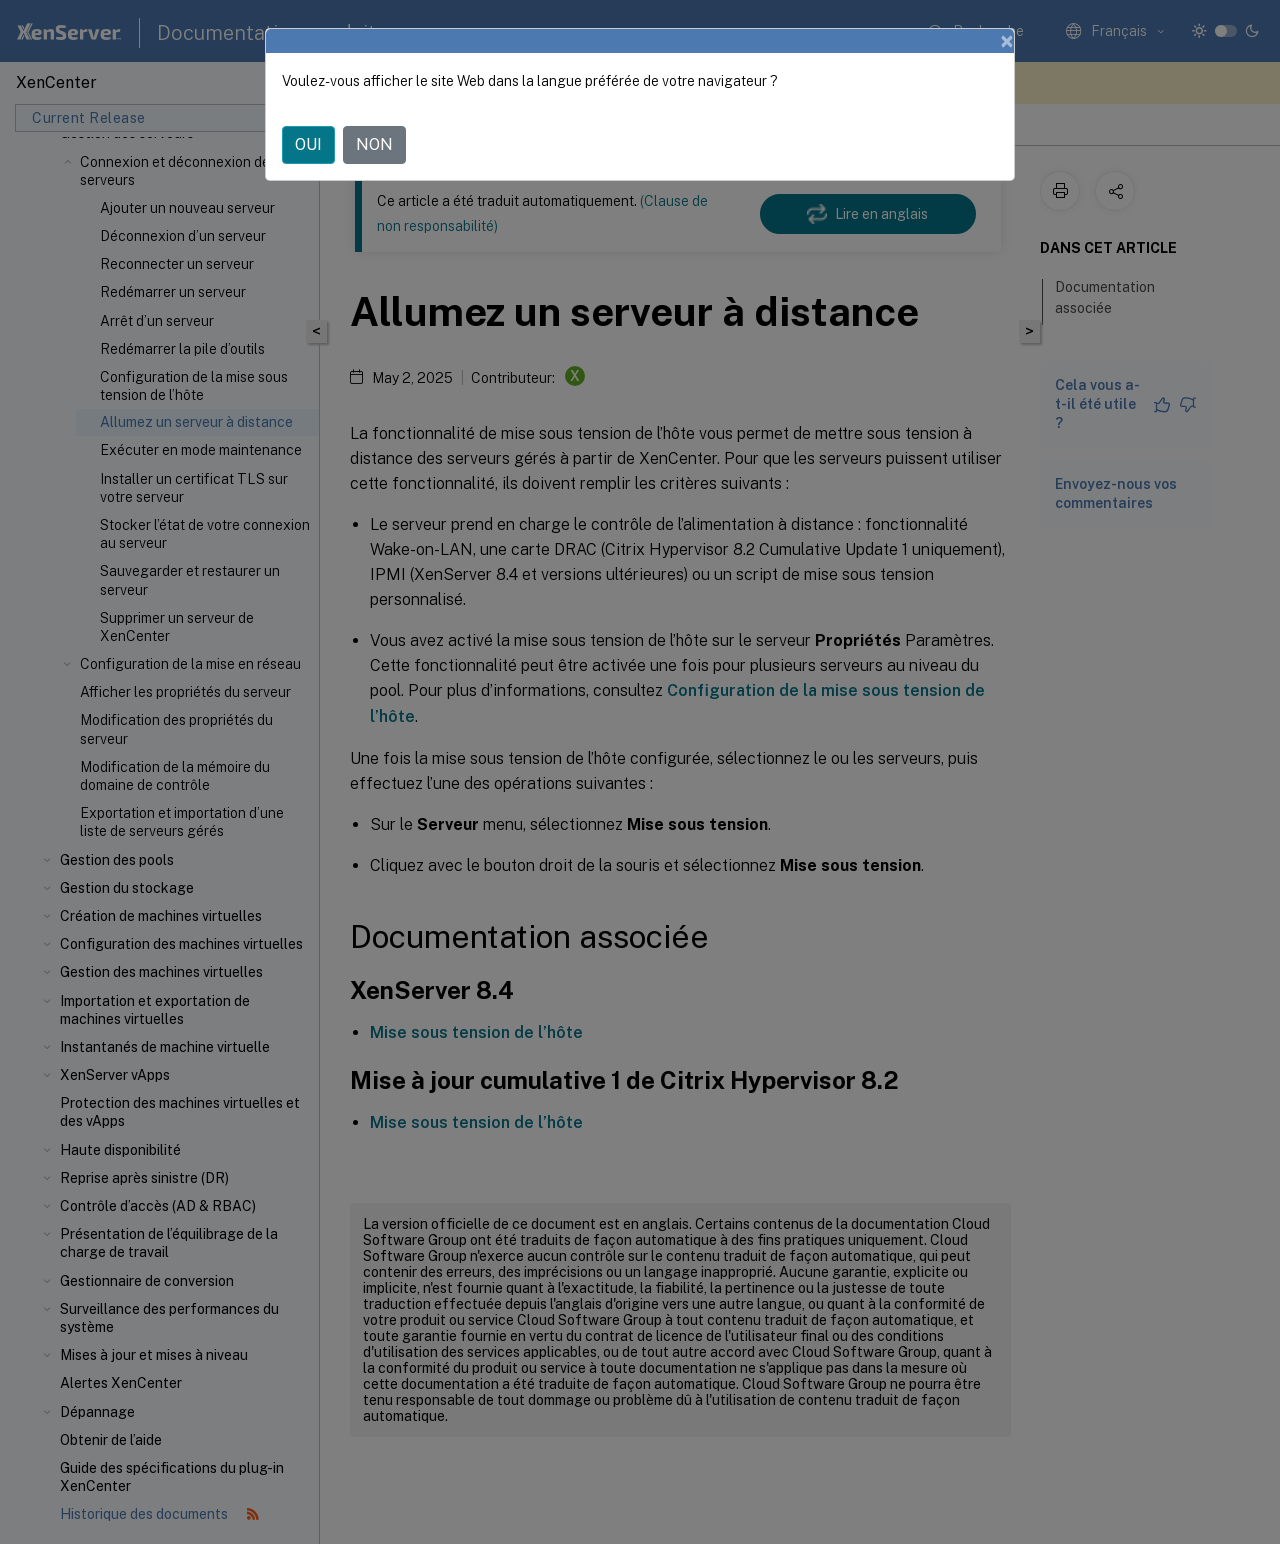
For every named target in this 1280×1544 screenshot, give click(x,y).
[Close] (1007, 41)
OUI (308, 144)
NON (374, 144)
